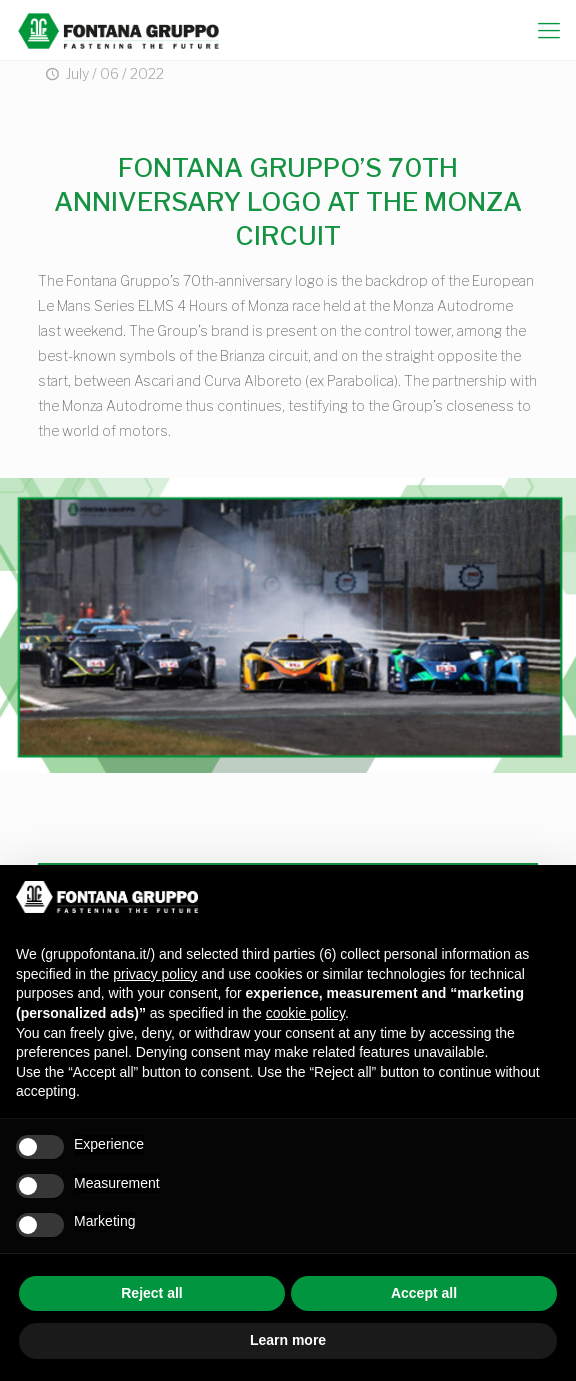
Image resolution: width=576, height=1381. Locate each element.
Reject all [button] (151, 1293)
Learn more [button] (288, 1340)
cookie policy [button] (305, 1013)
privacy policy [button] (155, 974)
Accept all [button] (424, 1293)
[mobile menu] (549, 30)
